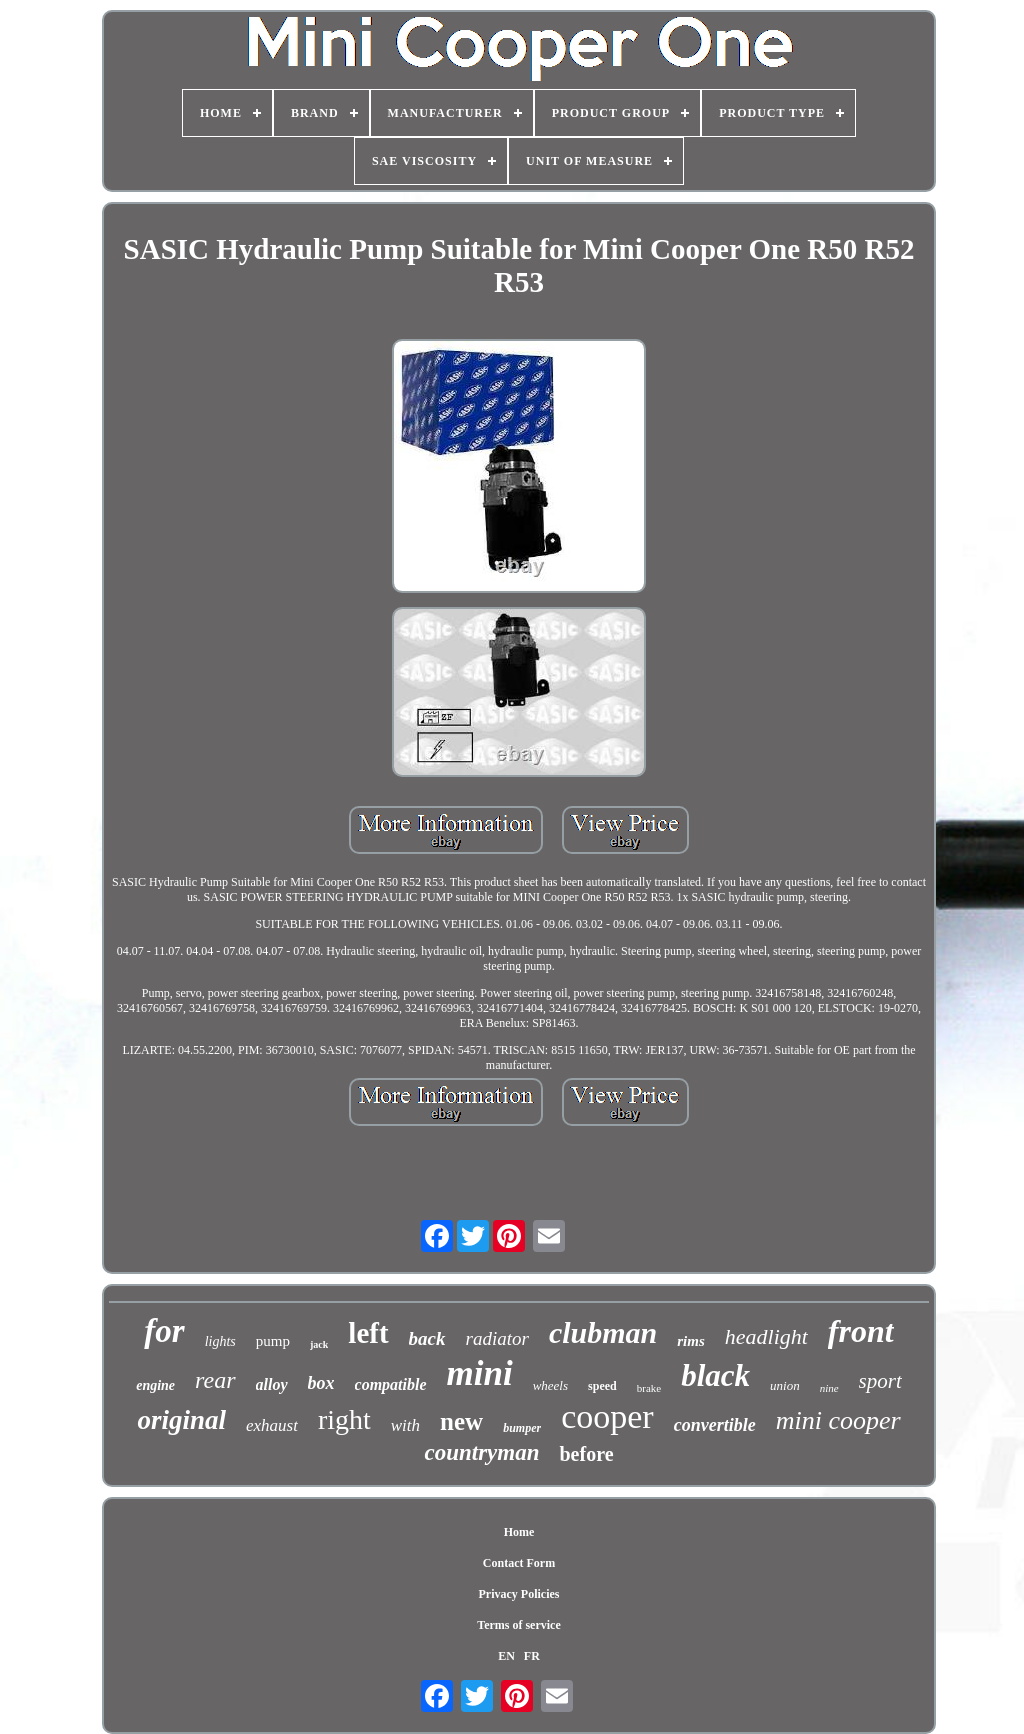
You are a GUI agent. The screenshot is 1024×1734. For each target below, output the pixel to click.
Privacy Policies (519, 1594)
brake (649, 1388)
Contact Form (519, 1563)
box (321, 1383)
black (715, 1375)
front (861, 1331)
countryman (481, 1452)
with (405, 1425)
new (461, 1421)
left (368, 1333)
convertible (715, 1425)
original (181, 1420)
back (427, 1338)
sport (880, 1381)
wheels (550, 1385)
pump (273, 1341)
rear (215, 1380)
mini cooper (838, 1420)
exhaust (272, 1425)
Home (519, 1532)
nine (829, 1388)
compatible (391, 1384)
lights (220, 1341)
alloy (272, 1384)
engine (155, 1385)
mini (480, 1373)
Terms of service (519, 1625)
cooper (607, 1416)
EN (506, 1656)
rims (691, 1341)
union (785, 1385)
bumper (522, 1428)
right (344, 1419)
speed (602, 1386)
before (586, 1454)
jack (319, 1344)
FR (532, 1656)
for (164, 1331)
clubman (603, 1332)
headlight (766, 1336)
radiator (497, 1338)
